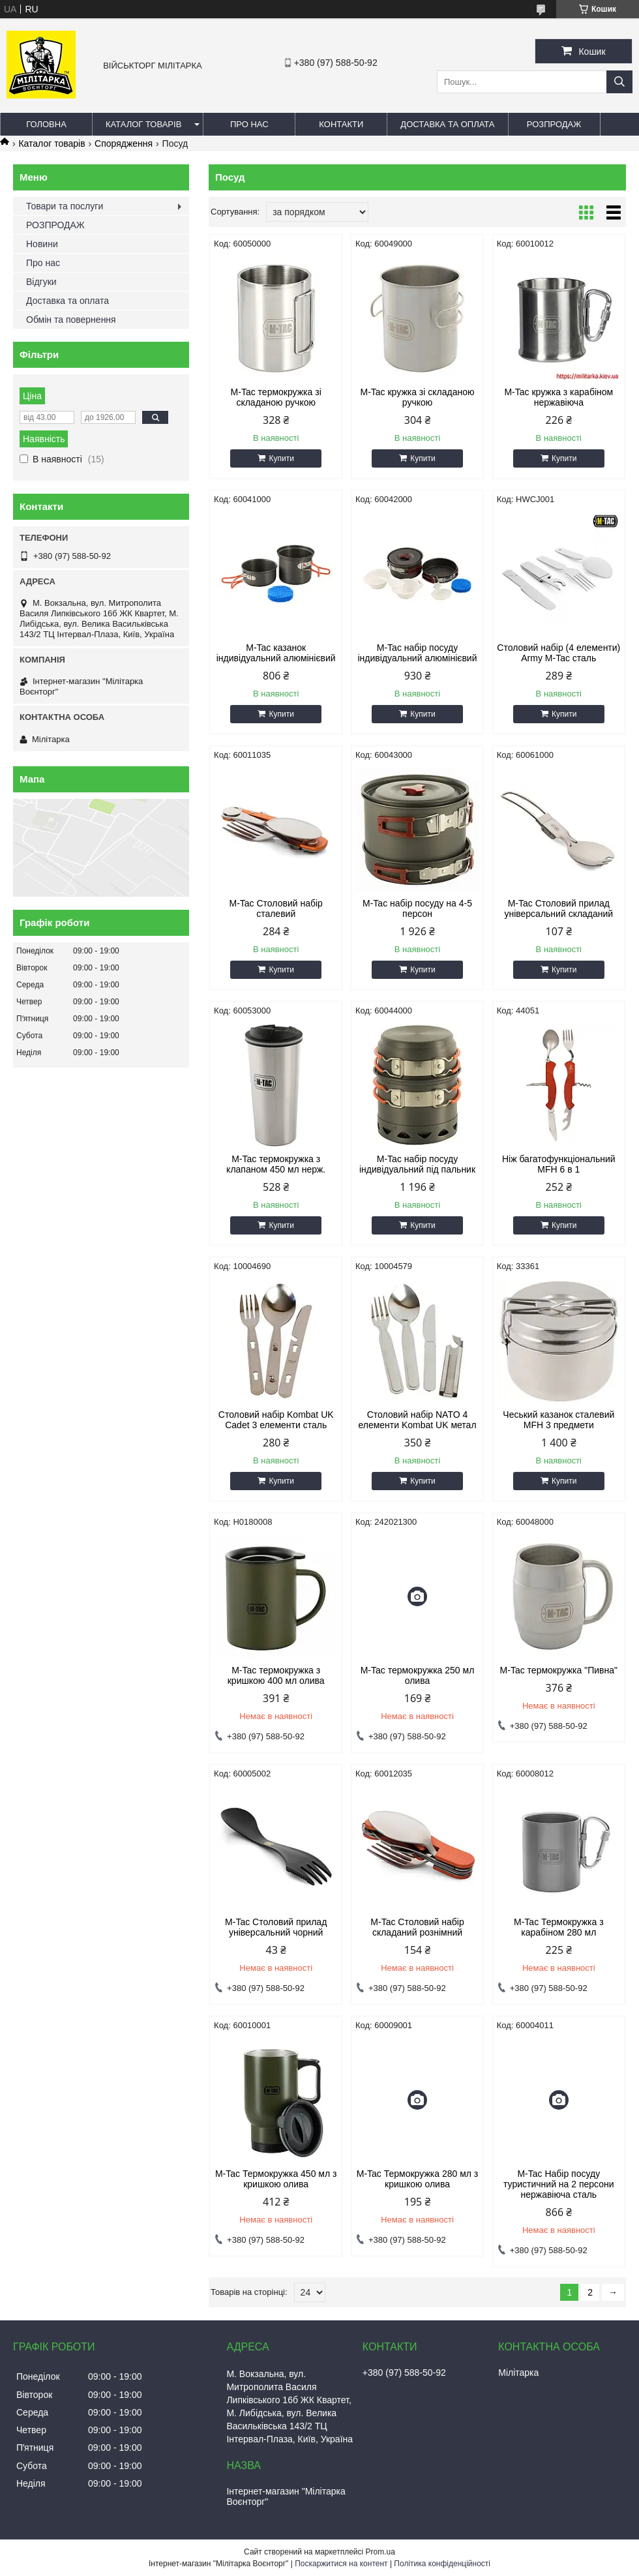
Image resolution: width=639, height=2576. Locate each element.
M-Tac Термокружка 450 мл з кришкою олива (275, 2178)
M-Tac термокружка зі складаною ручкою (276, 397)
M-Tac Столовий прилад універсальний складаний (558, 908)
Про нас (249, 124)
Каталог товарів (143, 124)
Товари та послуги (64, 206)
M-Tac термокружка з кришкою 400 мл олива (276, 1675)
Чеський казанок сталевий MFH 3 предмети (558, 1419)
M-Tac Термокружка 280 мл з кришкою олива (417, 2178)
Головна (46, 124)
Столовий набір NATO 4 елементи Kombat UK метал (417, 1419)
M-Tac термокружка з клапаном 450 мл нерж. (275, 1164)
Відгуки (41, 282)
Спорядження (124, 143)
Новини (42, 244)
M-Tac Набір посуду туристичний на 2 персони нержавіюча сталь (558, 2184)
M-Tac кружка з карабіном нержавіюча (558, 397)
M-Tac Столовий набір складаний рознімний (417, 1927)
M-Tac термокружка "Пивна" (558, 1670)
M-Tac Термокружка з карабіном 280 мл (559, 1927)
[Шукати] (619, 81)
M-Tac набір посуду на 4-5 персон (417, 908)
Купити (281, 458)
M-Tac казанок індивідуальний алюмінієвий (276, 652)
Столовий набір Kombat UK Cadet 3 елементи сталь (276, 1419)
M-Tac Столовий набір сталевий (276, 908)
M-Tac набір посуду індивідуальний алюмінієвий (417, 652)
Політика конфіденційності (442, 2563)
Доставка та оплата (447, 124)
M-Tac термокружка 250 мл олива (418, 1675)
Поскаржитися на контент (341, 2563)
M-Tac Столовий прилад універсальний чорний (276, 1927)
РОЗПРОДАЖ (554, 124)
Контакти (341, 124)
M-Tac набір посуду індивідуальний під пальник (417, 1164)
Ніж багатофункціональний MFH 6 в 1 (559, 1164)
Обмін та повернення (71, 319)
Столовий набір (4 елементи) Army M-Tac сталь (558, 652)
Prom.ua (380, 2551)
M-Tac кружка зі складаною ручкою (417, 397)
